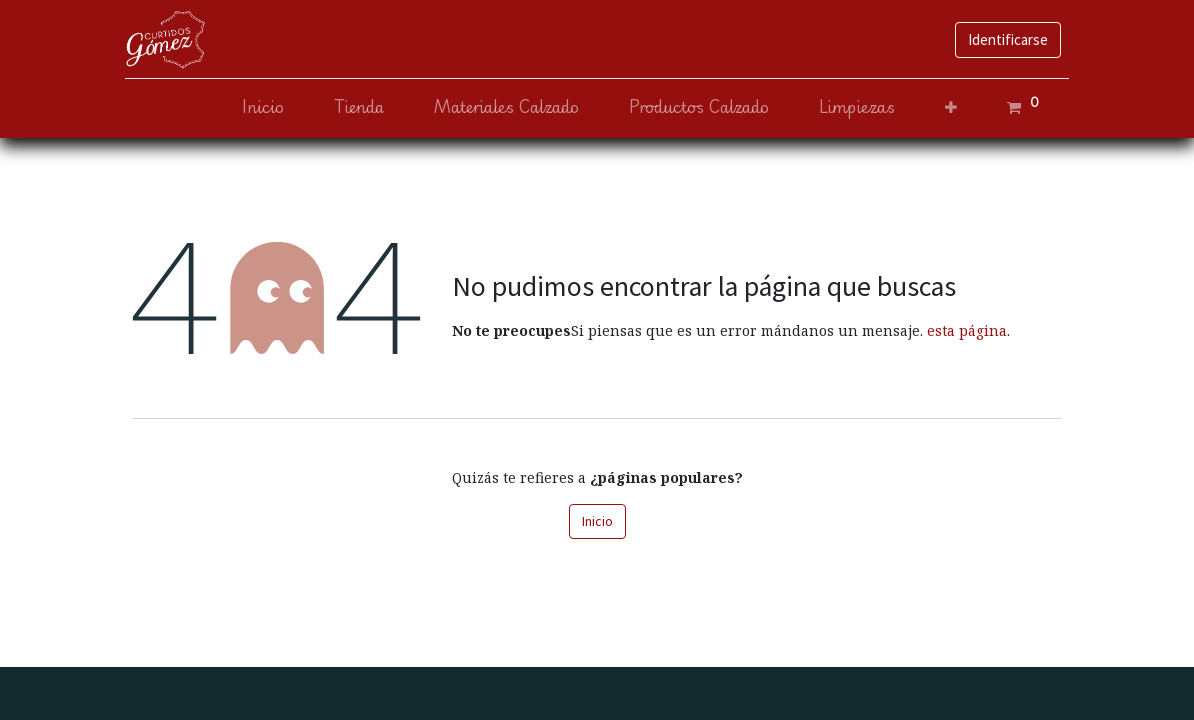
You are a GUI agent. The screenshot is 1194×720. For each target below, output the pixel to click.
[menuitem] (256, 107)
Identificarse (1001, 39)
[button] (944, 107)
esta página (967, 330)
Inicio (597, 521)
